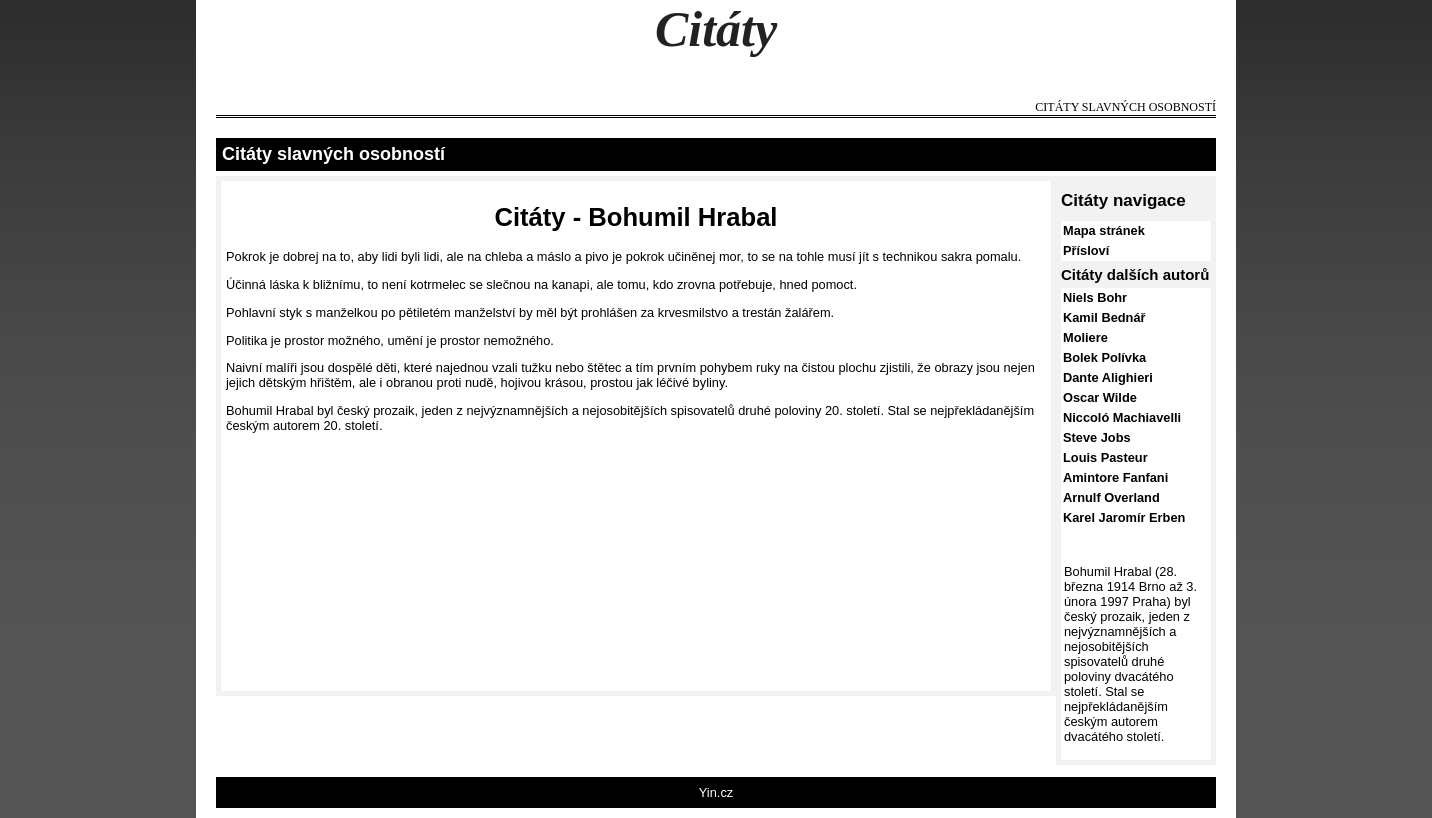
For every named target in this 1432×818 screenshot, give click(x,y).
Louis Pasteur (1105, 457)
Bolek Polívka (1104, 357)
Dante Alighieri (1108, 377)
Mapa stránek (1104, 230)
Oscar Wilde (1100, 397)
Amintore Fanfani (1115, 477)
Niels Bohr (1095, 297)
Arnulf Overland (1111, 497)
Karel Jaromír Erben (1124, 517)
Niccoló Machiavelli (1122, 417)
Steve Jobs (1097, 437)
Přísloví (1086, 250)
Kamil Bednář (1104, 317)
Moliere (1085, 337)
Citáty (716, 29)
